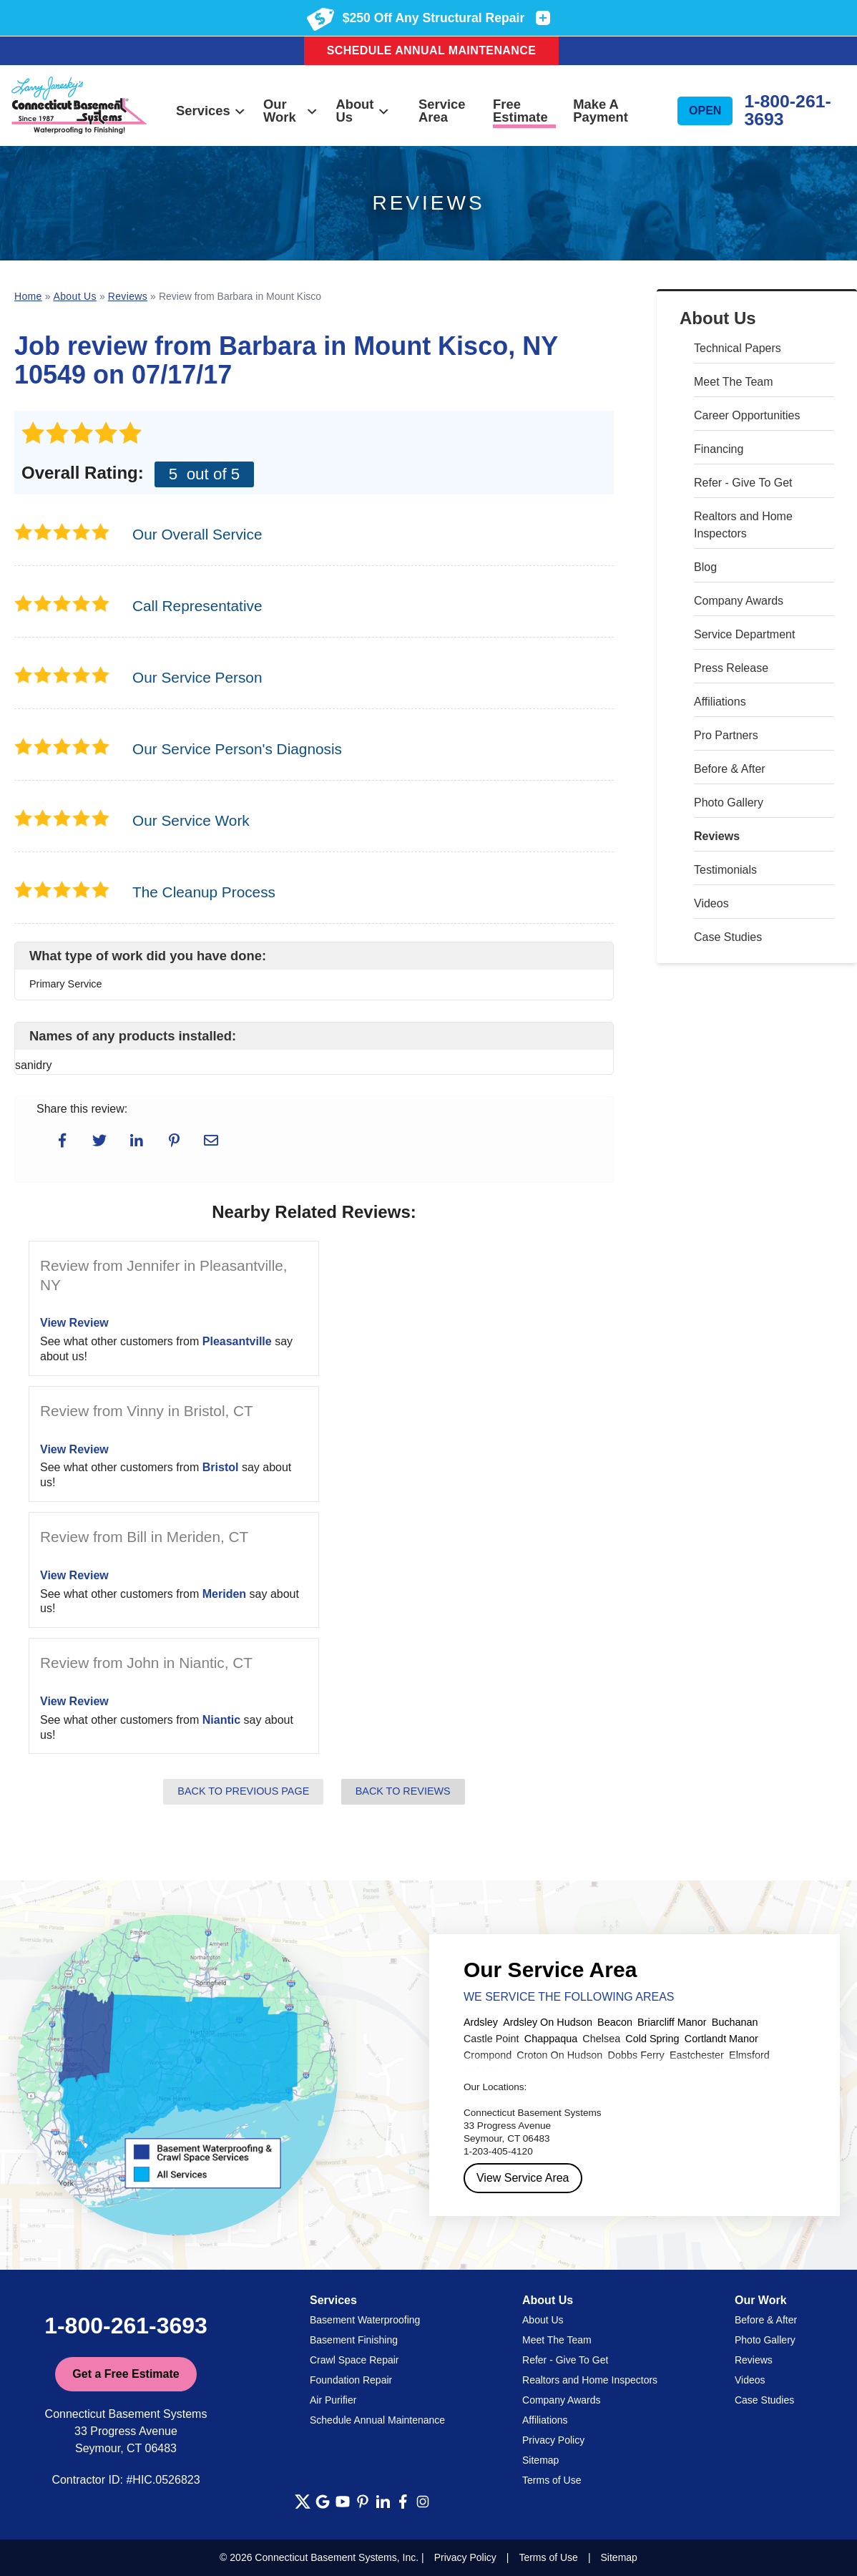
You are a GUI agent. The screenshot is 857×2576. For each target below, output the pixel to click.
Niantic (221, 1720)
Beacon (614, 2022)
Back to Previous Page (243, 1791)
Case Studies (728, 937)
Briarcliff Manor (672, 2022)
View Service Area (522, 2178)
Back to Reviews (403, 1791)
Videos (711, 903)
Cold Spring (652, 2038)
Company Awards (738, 601)
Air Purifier (333, 2400)
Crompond (487, 2055)
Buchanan (735, 2022)
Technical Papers (737, 348)
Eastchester (697, 2055)
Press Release (731, 668)
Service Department (744, 634)
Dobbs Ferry (636, 2055)
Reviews (717, 836)
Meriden (224, 1594)
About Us (363, 111)
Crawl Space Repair (354, 2360)
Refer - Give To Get (743, 483)
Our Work (290, 111)
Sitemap (540, 2460)
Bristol (220, 1467)
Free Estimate (520, 111)
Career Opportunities (747, 415)
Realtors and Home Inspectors (743, 525)
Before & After (729, 769)
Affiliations (720, 702)
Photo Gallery (728, 802)
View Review (74, 1323)
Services (211, 110)
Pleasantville (237, 1341)
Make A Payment (600, 111)
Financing (718, 449)
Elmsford (749, 2055)
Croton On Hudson (559, 2055)
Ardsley (481, 2022)
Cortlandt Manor (721, 2038)
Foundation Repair (351, 2380)
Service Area (441, 111)
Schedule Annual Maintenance (432, 50)
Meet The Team (733, 382)
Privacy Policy (553, 2440)
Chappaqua (550, 2038)
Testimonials (725, 870)
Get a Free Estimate (125, 2374)
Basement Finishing (354, 2340)
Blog (705, 567)
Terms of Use (551, 2480)
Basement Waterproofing (365, 2320)
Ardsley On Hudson (547, 2022)
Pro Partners (726, 735)
